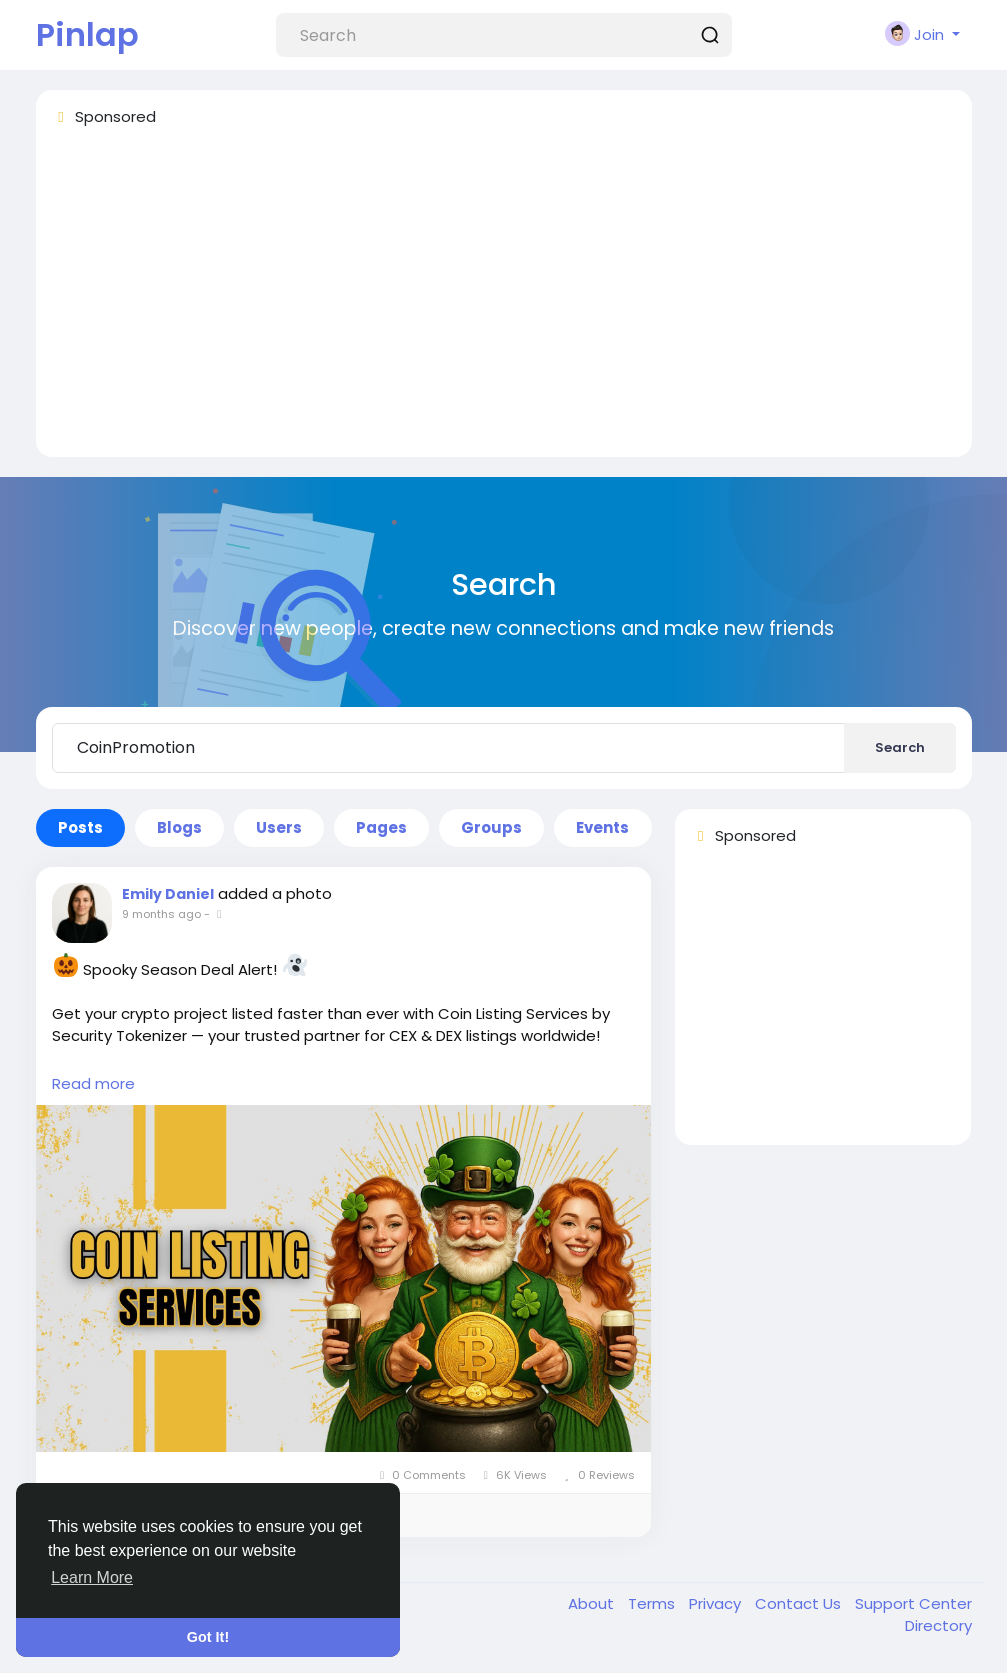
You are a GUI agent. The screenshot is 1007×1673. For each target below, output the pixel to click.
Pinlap (87, 34)
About (593, 1603)
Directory (938, 1625)
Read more (93, 1083)
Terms (653, 1603)
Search (900, 747)
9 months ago (161, 914)
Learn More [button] (92, 1577)
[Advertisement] (504, 301)
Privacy (717, 1603)
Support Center (913, 1603)
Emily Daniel (168, 894)
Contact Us (800, 1603)
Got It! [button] (208, 1637)
